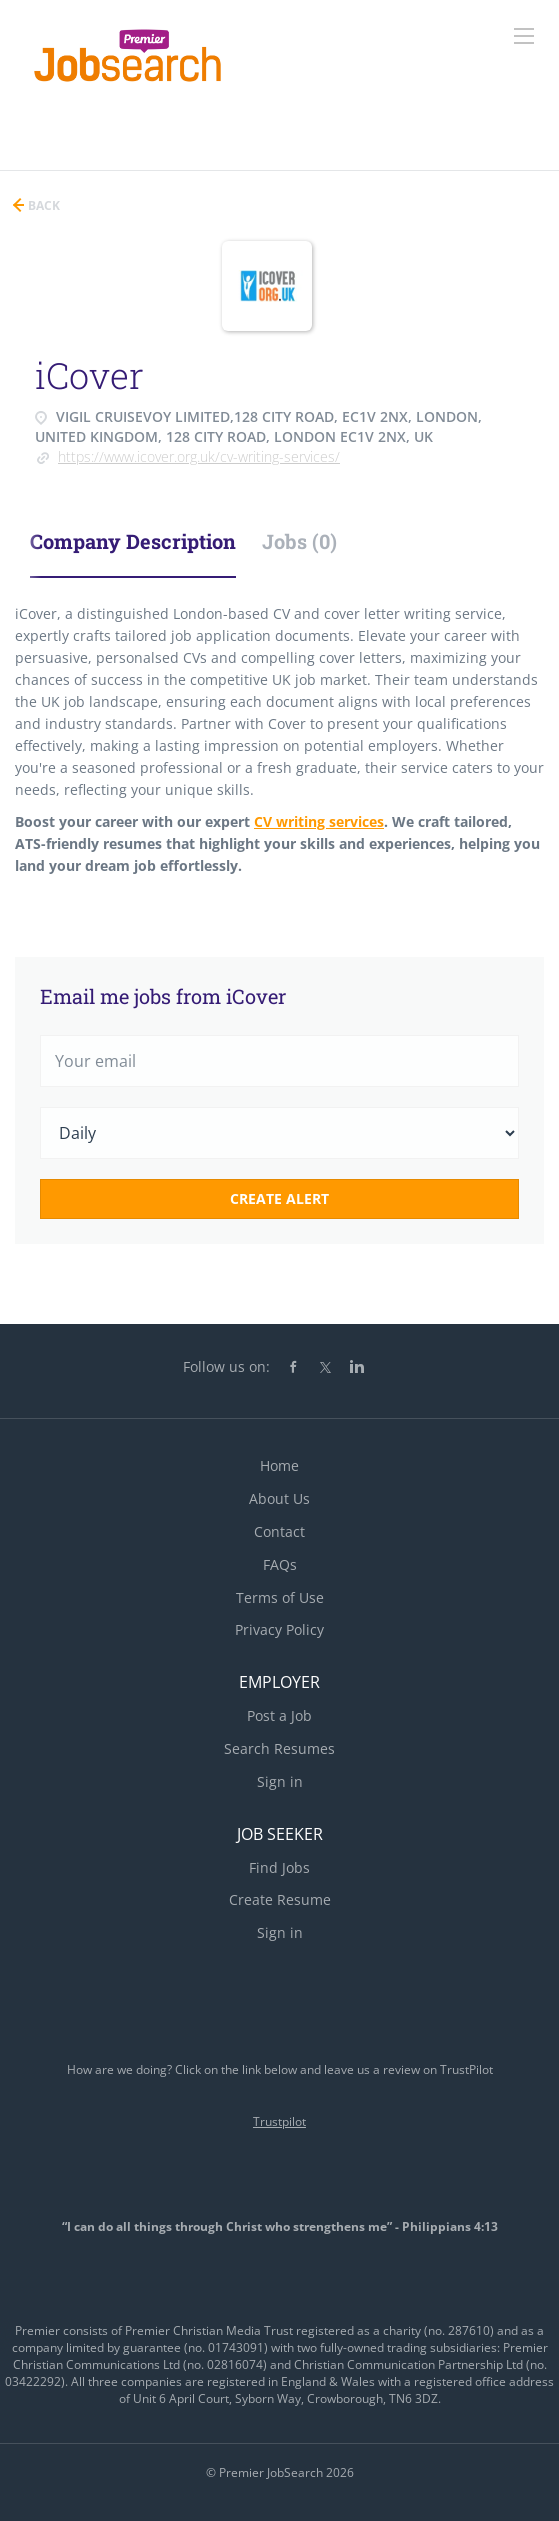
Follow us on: (226, 1366)
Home (279, 1465)
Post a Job (279, 1715)
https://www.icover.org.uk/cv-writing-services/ (199, 456)
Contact (279, 1531)
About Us (279, 1498)
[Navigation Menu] (524, 36)
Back (42, 205)
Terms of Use (280, 1597)
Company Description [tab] (133, 541)
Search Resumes (279, 1748)
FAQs (280, 1564)
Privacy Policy (279, 1629)
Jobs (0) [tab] (299, 541)
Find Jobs (279, 1867)
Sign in (280, 1781)
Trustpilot (279, 2121)
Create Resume (280, 1899)
